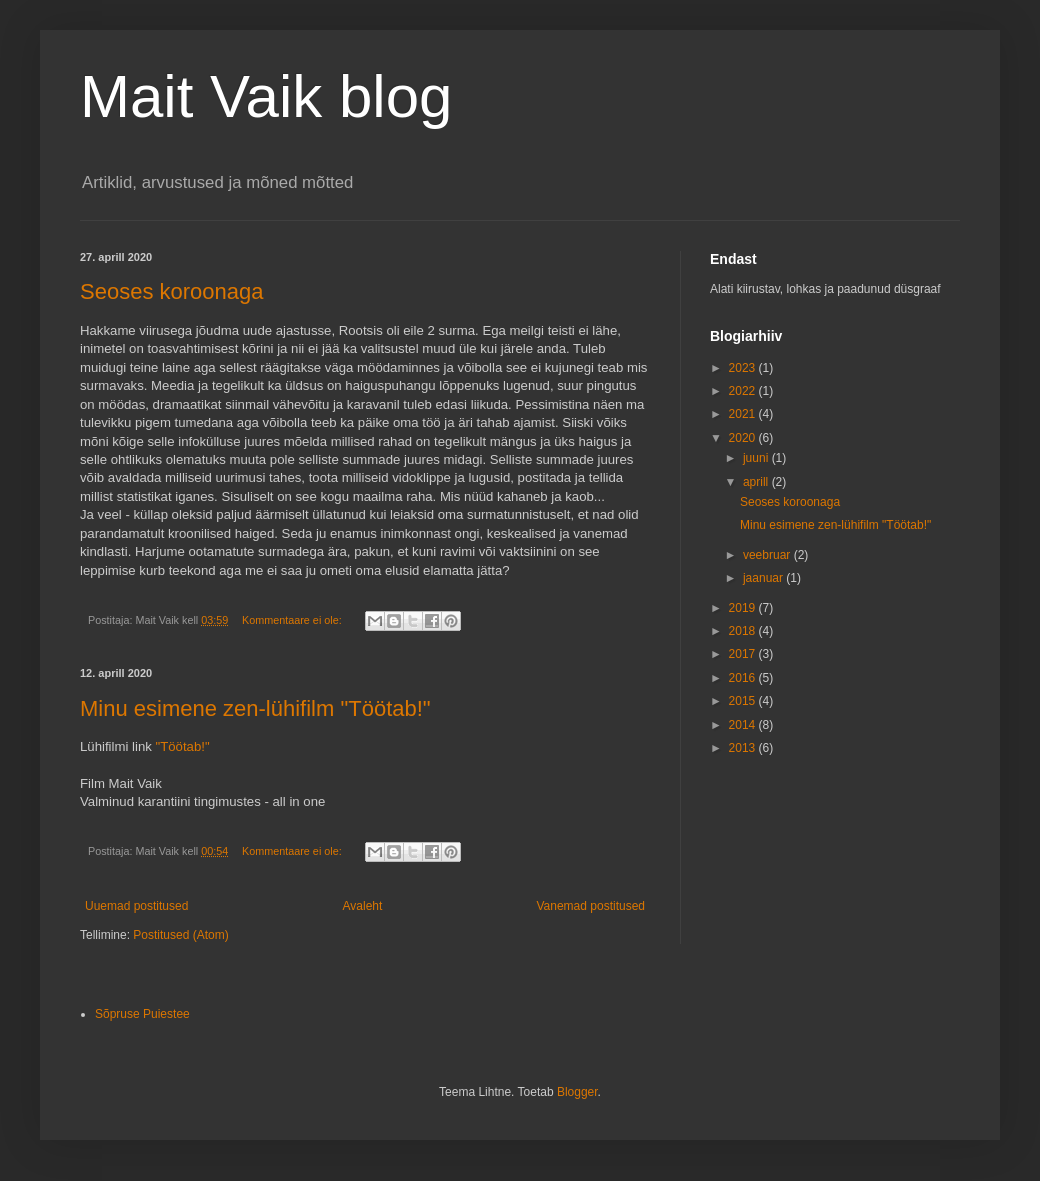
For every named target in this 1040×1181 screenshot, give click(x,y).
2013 (744, 748)
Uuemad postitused (136, 906)
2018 (744, 631)
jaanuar (764, 578)
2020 (744, 438)
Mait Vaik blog (266, 96)
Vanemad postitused (590, 906)
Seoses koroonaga (171, 291)
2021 (744, 414)
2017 (744, 654)
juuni (757, 458)
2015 (744, 701)
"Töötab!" (183, 746)
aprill (757, 482)
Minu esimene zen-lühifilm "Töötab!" (255, 708)
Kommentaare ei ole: (293, 620)
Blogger (577, 1092)
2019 (744, 608)
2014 (744, 725)
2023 (744, 368)
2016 (744, 678)
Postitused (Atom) (180, 935)
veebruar (768, 555)
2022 (744, 391)
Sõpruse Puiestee (142, 1014)
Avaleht (363, 906)
